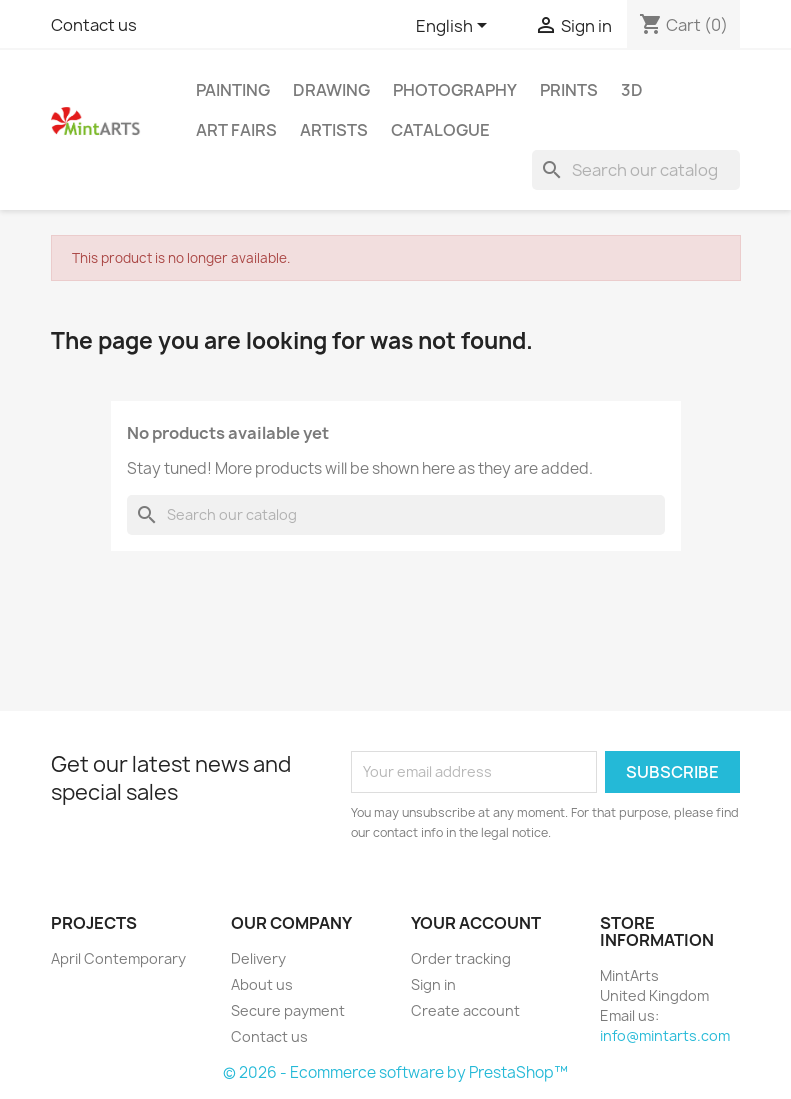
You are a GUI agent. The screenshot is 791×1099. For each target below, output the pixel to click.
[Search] (636, 170)
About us (262, 984)
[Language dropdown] (455, 27)
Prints (569, 90)
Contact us (94, 25)
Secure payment (288, 1010)
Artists (334, 130)
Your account (476, 923)
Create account (465, 1010)
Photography (455, 90)
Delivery (258, 958)
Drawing (331, 90)
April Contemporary (118, 958)
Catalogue (440, 130)
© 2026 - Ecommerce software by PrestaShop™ (395, 1072)
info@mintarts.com (665, 1035)
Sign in (433, 984)
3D (632, 90)
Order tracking (461, 958)
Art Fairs (236, 130)
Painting (233, 90)
